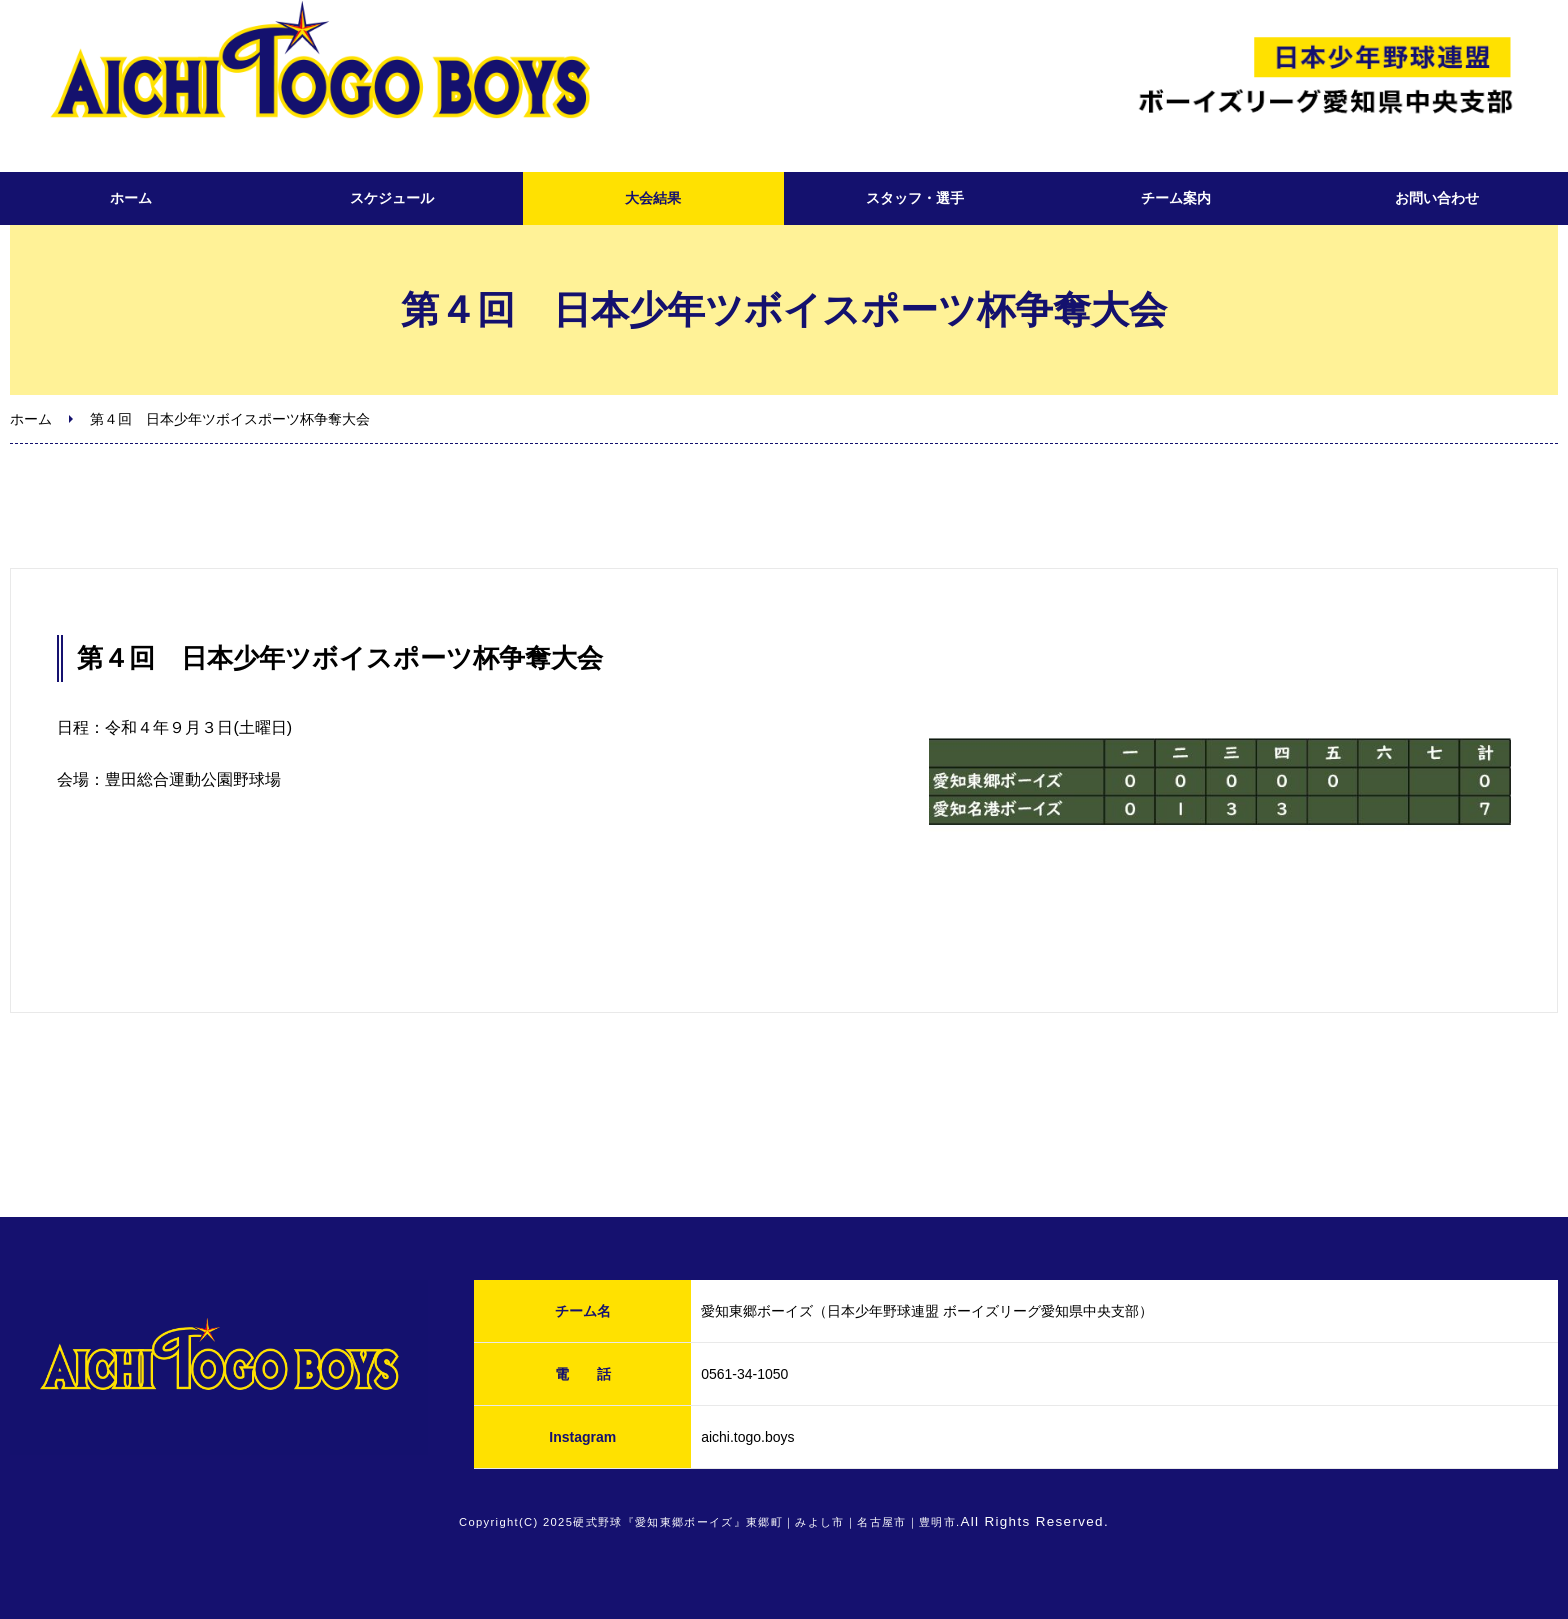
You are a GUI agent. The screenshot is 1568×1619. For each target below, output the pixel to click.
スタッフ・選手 (915, 198)
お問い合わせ (1437, 198)
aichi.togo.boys (747, 1437)
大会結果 (653, 198)
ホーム (131, 198)
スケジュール (392, 198)
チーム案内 (1176, 198)
